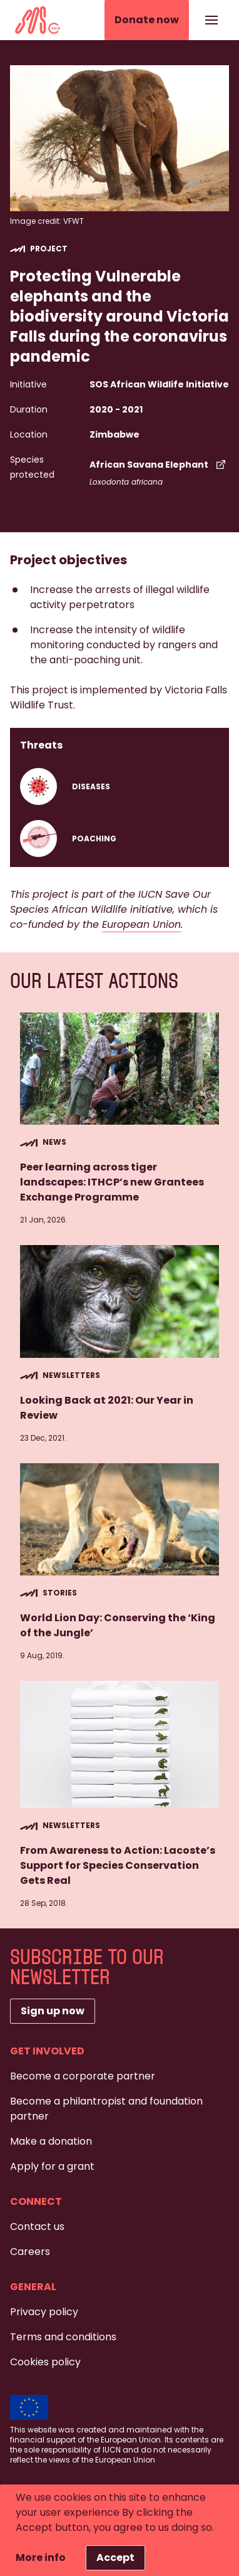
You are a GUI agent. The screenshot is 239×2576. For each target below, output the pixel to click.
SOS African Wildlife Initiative (159, 384)
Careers (30, 2251)
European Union (141, 924)
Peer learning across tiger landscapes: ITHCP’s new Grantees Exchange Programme (112, 1182)
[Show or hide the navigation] (211, 20)
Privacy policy (44, 2312)
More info (41, 2557)
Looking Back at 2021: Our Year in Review (106, 1407)
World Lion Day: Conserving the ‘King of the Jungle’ (117, 1625)
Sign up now (52, 2011)
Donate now (146, 20)
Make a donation (51, 2141)
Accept (115, 2557)
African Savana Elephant (158, 464)
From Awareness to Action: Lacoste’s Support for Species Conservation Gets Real (117, 1865)
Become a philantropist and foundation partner (106, 2108)
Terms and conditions (63, 2337)
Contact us (37, 2226)
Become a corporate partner (82, 2076)
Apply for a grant (52, 2166)
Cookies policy (45, 2362)
